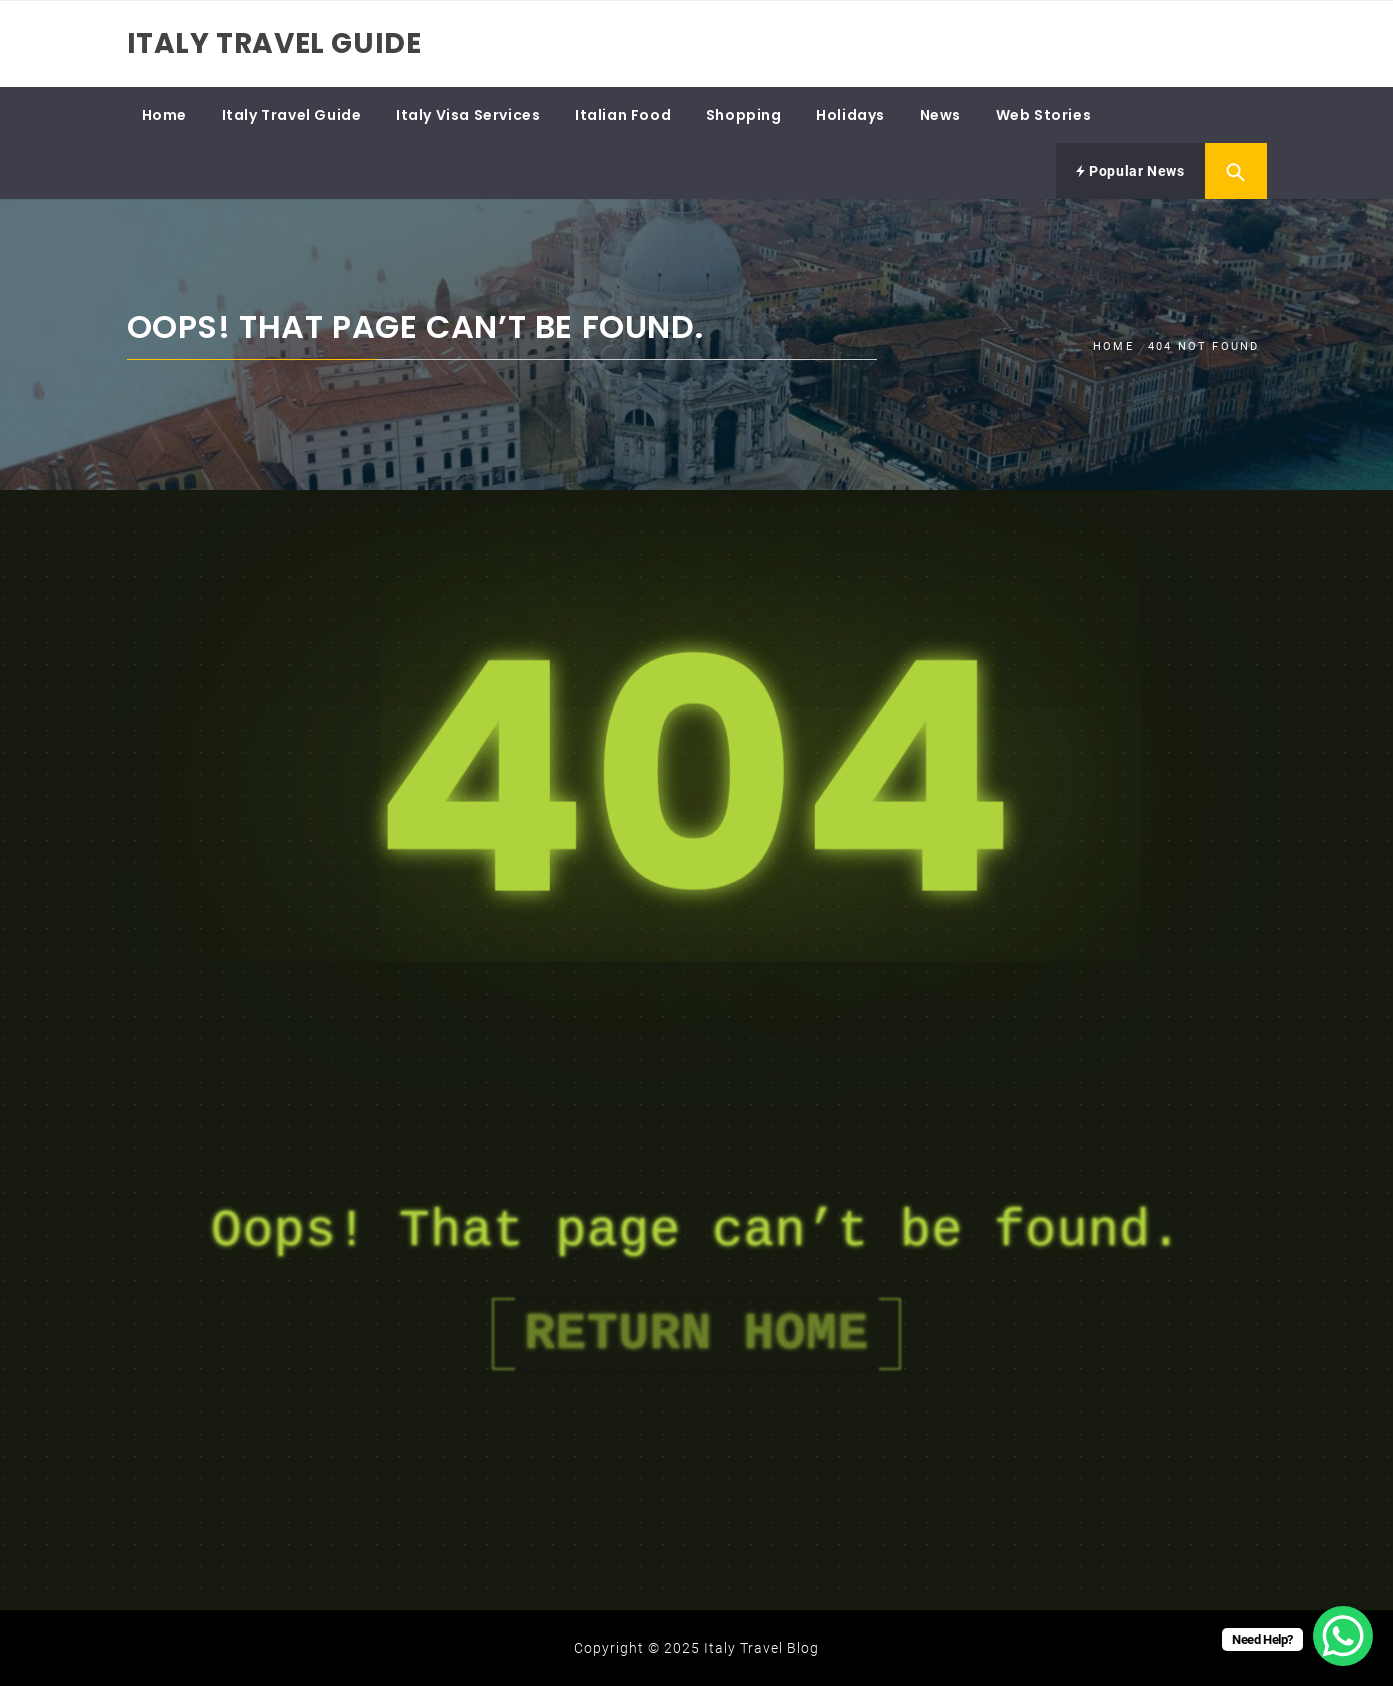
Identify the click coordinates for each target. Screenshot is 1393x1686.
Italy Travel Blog (761, 1648)
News (940, 115)
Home (164, 115)
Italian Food (623, 115)
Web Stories (1044, 115)
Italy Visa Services (468, 115)
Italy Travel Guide (274, 43)
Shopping (744, 115)
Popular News (1130, 171)
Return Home (696, 1334)
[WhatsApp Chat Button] (1343, 1636)
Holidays (850, 115)
